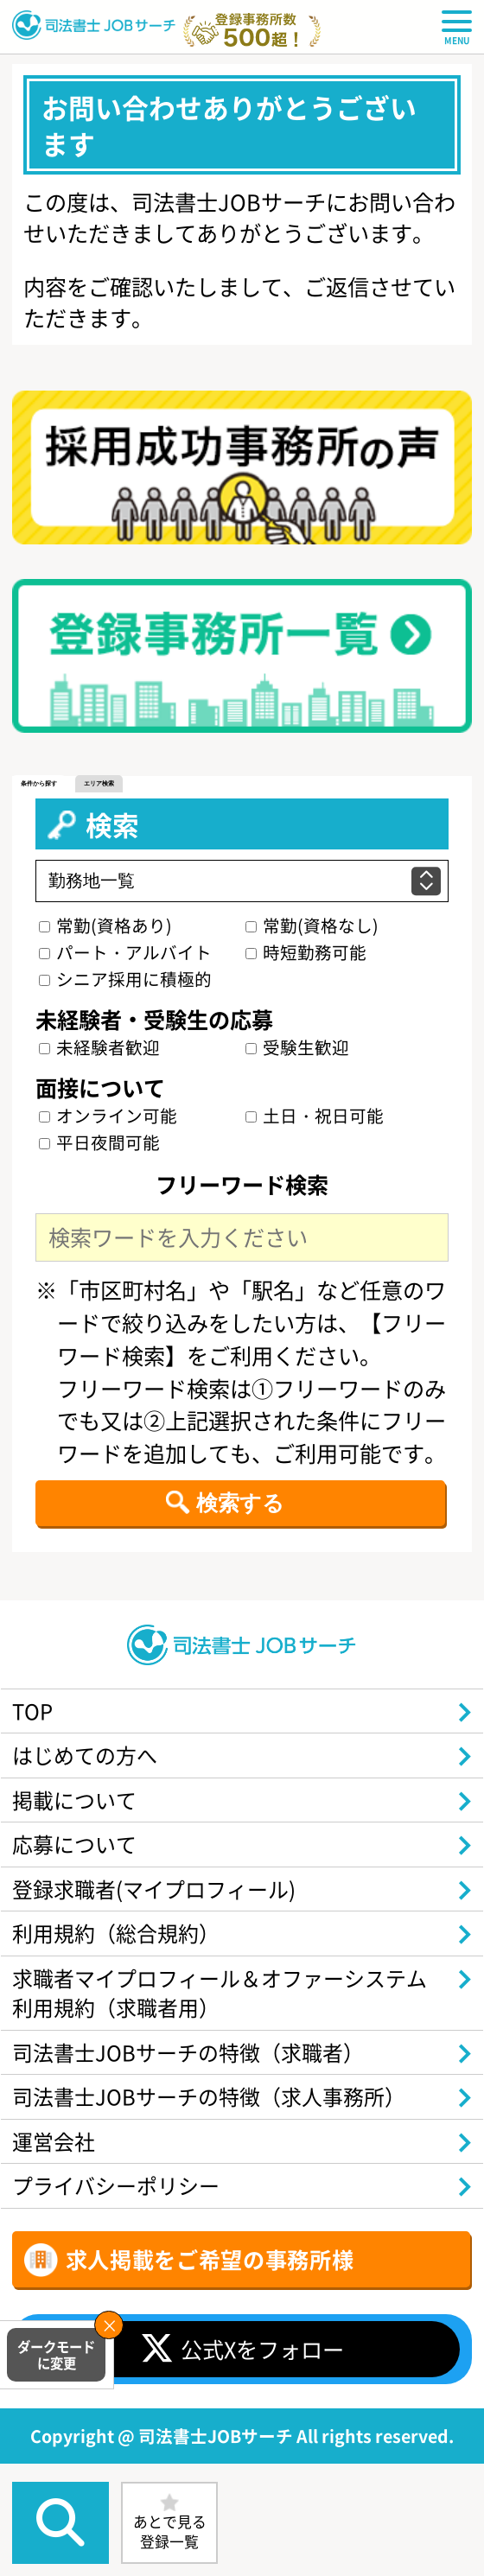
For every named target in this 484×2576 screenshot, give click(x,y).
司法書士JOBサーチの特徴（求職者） (196, 2073)
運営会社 (56, 2168)
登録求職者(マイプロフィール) (161, 1902)
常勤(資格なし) (312, 927)
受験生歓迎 (297, 1049)
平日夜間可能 (100, 1144)
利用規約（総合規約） (121, 1949)
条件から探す (41, 783)
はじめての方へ (88, 1762)
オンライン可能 (109, 1117)
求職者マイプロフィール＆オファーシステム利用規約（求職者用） (218, 2012)
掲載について (78, 1808)
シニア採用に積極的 (126, 981)
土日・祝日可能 (314, 1117)
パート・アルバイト (126, 954)
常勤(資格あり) (106, 927)
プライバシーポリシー (121, 2214)
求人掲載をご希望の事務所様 (210, 2289)
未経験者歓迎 (100, 1049)
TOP (34, 1715)
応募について (78, 1855)
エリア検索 (106, 783)
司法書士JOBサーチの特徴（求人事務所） (218, 2121)
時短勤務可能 (305, 954)
